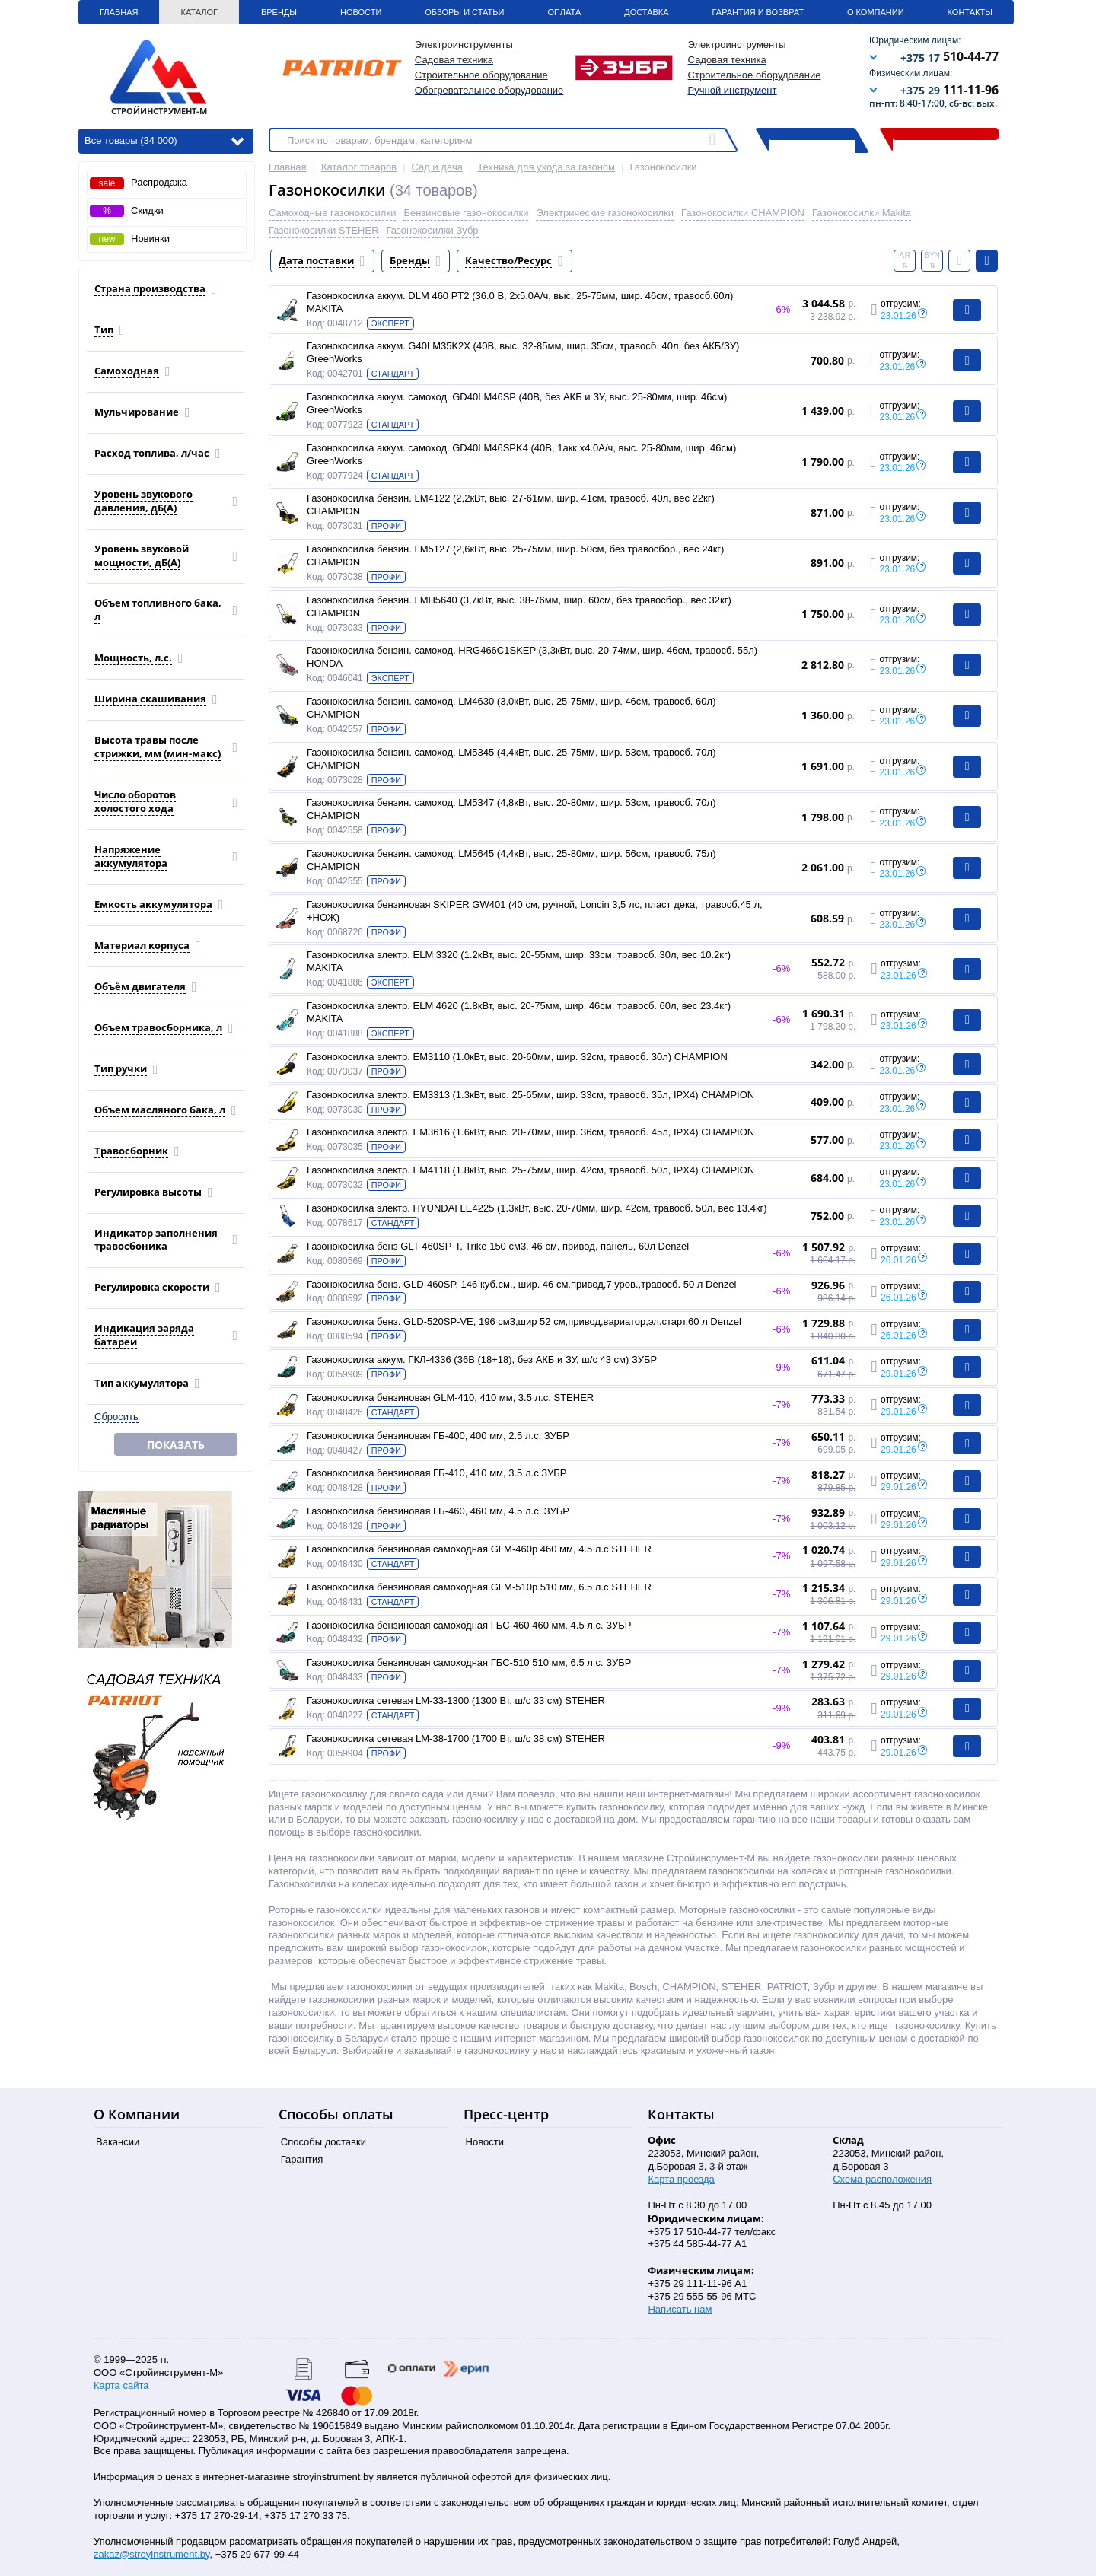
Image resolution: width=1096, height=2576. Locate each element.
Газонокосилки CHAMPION (742, 212)
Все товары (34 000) (164, 139)
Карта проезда (681, 2179)
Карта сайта (121, 2385)
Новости (360, 12)
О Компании (875, 12)
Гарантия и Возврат (758, 12)
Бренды (279, 12)
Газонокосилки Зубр (433, 230)
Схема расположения (882, 2179)
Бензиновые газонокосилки (465, 212)
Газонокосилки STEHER (324, 230)
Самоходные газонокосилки (332, 212)
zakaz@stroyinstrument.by (151, 2554)
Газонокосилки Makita (861, 212)
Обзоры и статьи (464, 12)
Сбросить (116, 1416)
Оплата (564, 12)
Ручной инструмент (732, 90)
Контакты (970, 12)
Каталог (199, 12)
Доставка (646, 12)
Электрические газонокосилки (605, 212)
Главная (119, 12)
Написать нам (680, 2309)
